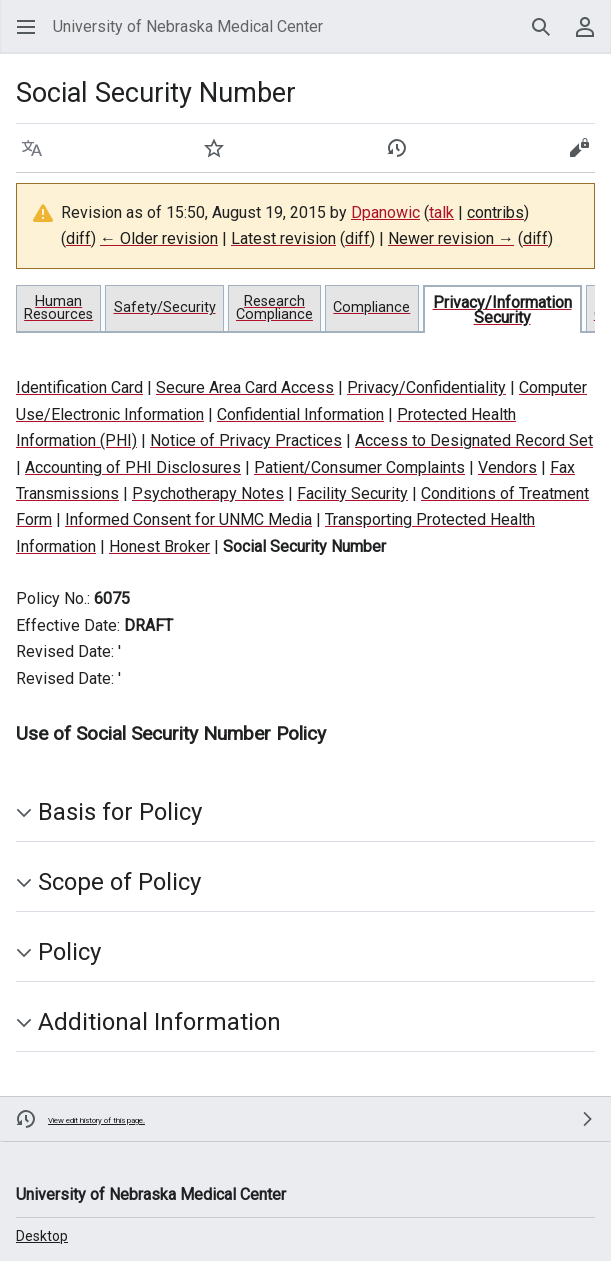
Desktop (42, 1236)
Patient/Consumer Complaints (359, 467)
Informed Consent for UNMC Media (188, 519)
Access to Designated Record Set (474, 440)
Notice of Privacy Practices (246, 440)
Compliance (371, 307)
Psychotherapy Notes (208, 493)
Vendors (507, 467)
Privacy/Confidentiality (426, 387)
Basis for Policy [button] (120, 812)
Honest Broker (159, 546)
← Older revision (159, 238)
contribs (495, 212)
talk (441, 212)
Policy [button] (69, 952)
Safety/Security (165, 307)
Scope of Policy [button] (119, 882)
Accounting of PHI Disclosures (133, 467)
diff (78, 238)
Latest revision (283, 238)
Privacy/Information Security (502, 310)
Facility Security (352, 493)
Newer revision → (451, 238)
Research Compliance (274, 308)
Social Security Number (304, 546)
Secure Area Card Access (245, 387)
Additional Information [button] (159, 1022)
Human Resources (58, 308)
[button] (26, 27)
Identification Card (79, 387)
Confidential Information (300, 414)
